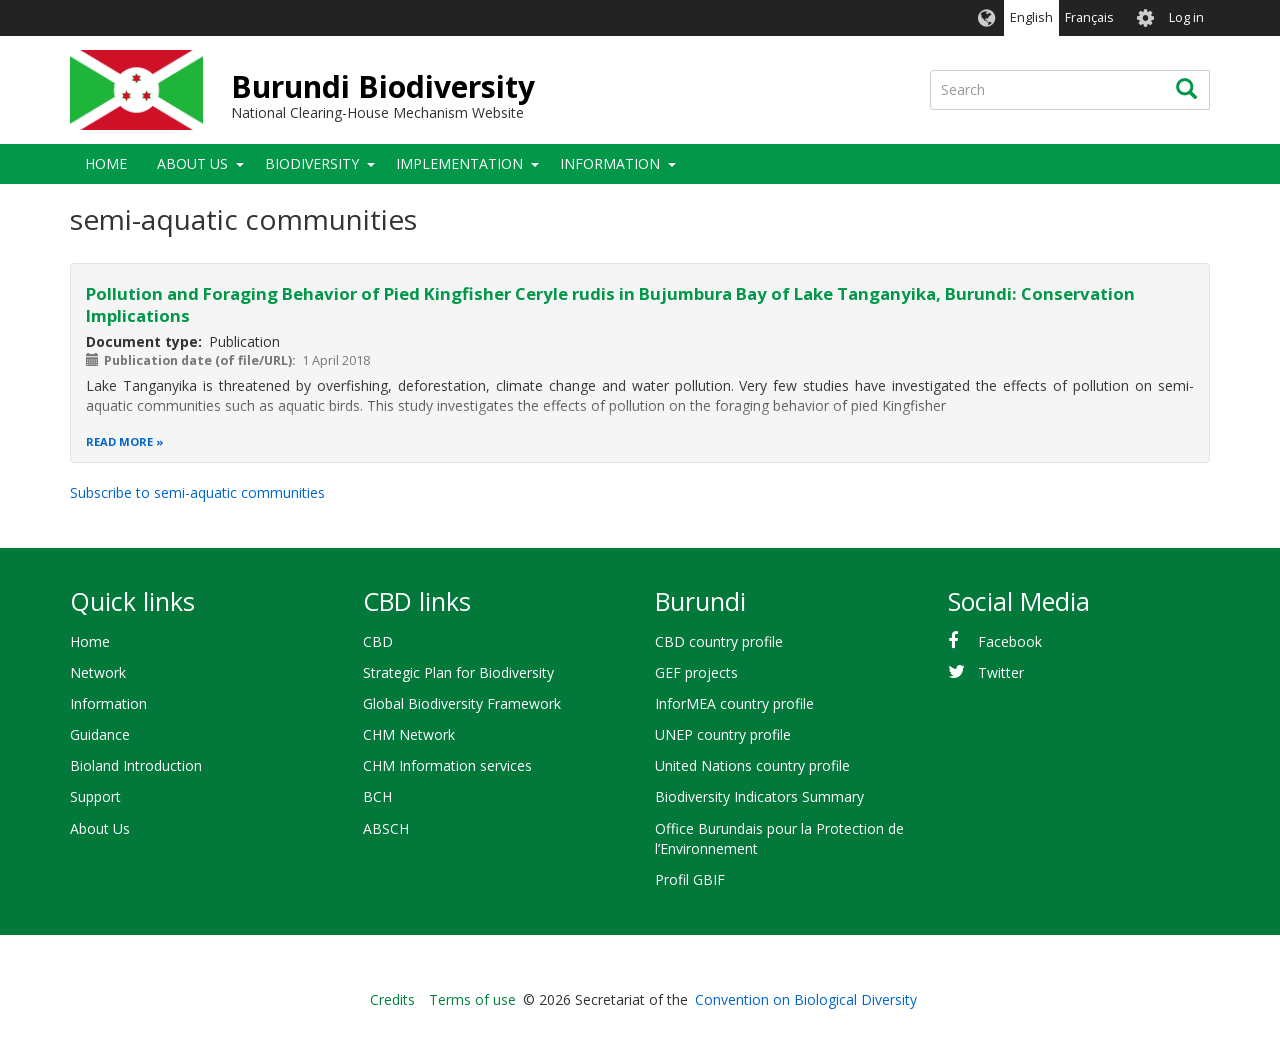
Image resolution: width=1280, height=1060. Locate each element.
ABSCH (386, 828)
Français (1089, 17)
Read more (119, 441)
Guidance (100, 734)
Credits (392, 999)
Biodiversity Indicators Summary (759, 796)
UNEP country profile (723, 734)
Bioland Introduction (136, 765)
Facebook (1010, 641)
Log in (1186, 17)
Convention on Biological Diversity (806, 999)
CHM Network (409, 734)
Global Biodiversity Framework (462, 703)
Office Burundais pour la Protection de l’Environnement (779, 838)
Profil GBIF (690, 879)
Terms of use (472, 999)
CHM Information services (447, 765)
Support (95, 796)
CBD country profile (719, 641)
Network (98, 672)
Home (106, 163)
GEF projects (696, 672)
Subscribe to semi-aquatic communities (197, 492)
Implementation (459, 163)
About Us (192, 163)
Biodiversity (312, 163)
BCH (377, 796)
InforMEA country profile (734, 703)
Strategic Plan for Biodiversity (458, 672)
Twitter (1001, 672)
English (1031, 17)
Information (610, 163)
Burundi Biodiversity (383, 86)
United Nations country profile (752, 765)
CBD (378, 641)
